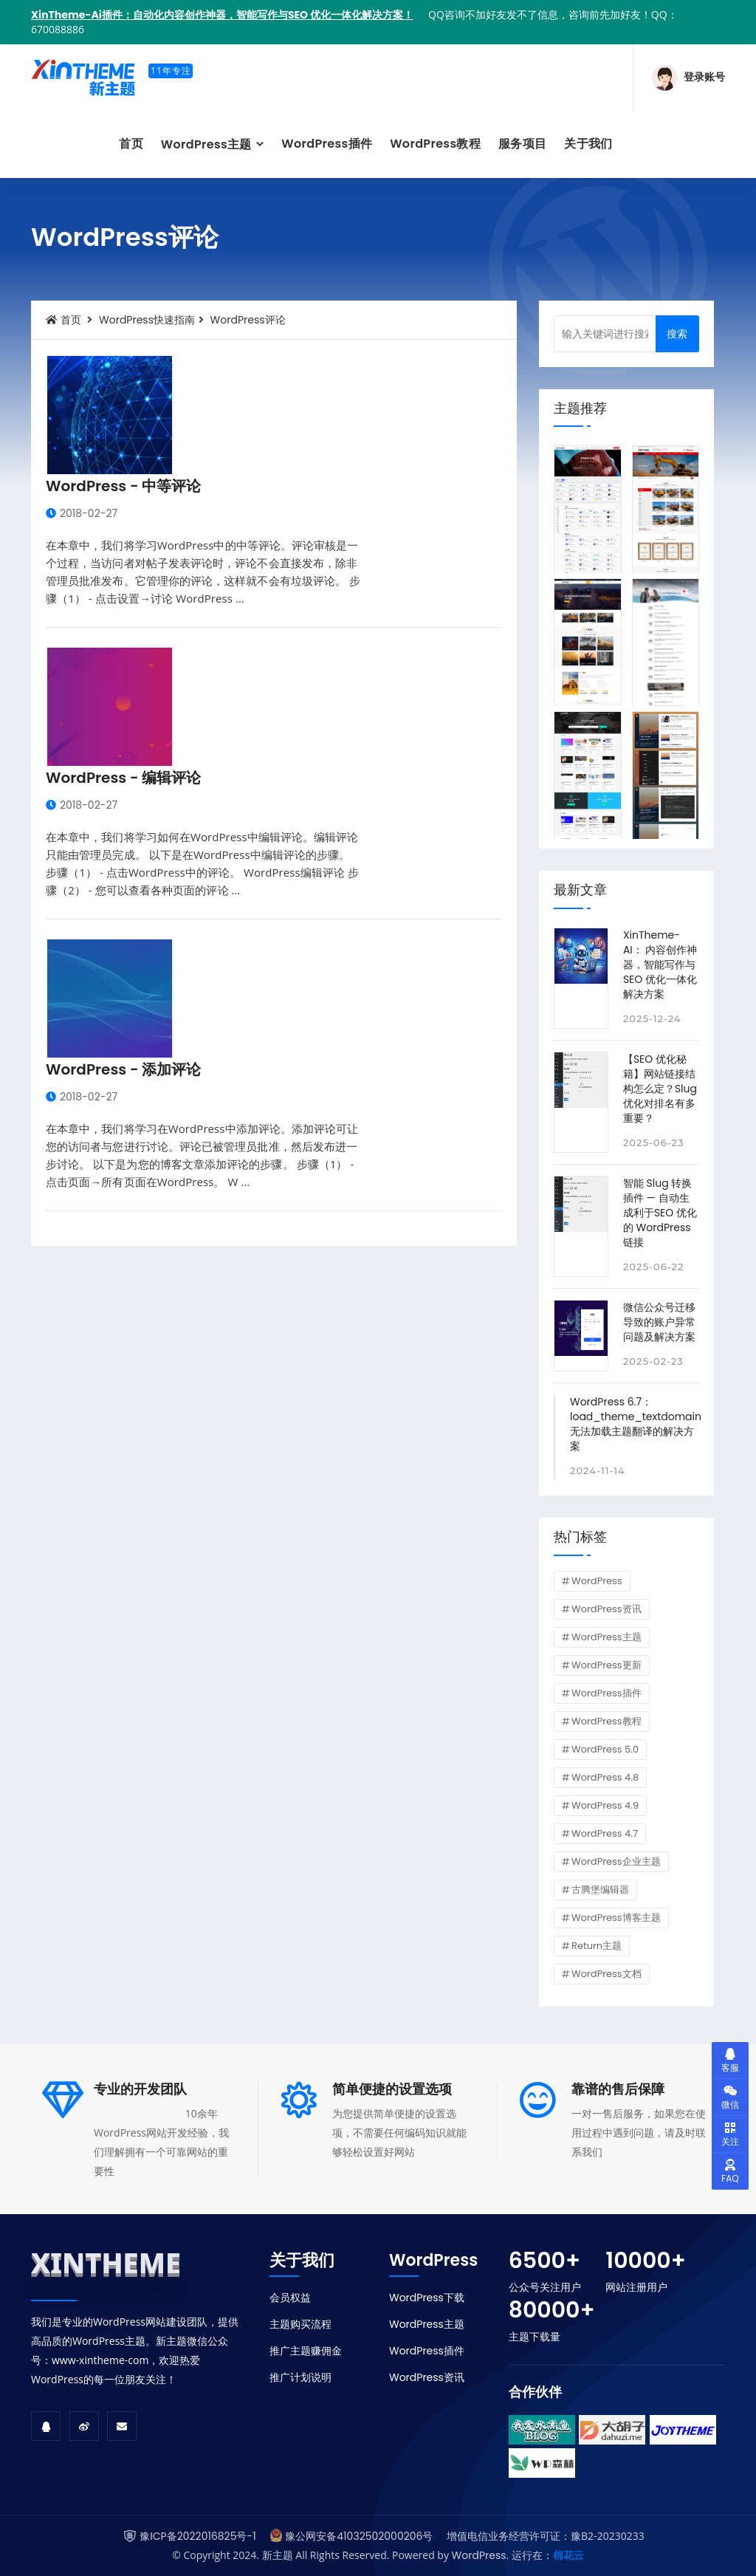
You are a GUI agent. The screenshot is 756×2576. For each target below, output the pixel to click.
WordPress (596, 1581)
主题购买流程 (300, 2324)
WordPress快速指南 (147, 319)
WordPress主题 (208, 144)
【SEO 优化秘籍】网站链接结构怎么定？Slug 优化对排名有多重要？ (660, 1089)
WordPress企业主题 (616, 1861)
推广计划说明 (300, 2377)
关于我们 (588, 143)
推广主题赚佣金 (305, 2350)
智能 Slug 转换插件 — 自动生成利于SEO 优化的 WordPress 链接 (660, 1213)
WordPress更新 (606, 1665)
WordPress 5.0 (605, 1749)
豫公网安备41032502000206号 (359, 2536)
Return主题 (596, 1946)
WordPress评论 (248, 319)
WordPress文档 (606, 1974)
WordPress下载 (426, 2297)
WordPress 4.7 (604, 1833)
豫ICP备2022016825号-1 (197, 2536)
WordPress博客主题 (616, 1918)
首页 (131, 143)
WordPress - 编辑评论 (123, 777)
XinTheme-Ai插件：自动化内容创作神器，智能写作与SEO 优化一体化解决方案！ (222, 14)
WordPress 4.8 (605, 1777)
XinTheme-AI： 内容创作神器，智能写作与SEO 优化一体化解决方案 (660, 964)
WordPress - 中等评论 (123, 486)
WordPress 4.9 (605, 1805)
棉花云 (568, 2555)
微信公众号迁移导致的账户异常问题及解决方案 (659, 1322)
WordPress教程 (435, 143)
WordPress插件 (326, 143)
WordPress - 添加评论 (123, 1069)
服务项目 (522, 143)
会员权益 (290, 2297)
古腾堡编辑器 (600, 1890)
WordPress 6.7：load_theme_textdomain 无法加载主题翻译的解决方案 (635, 1423)
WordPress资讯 (606, 1609)
